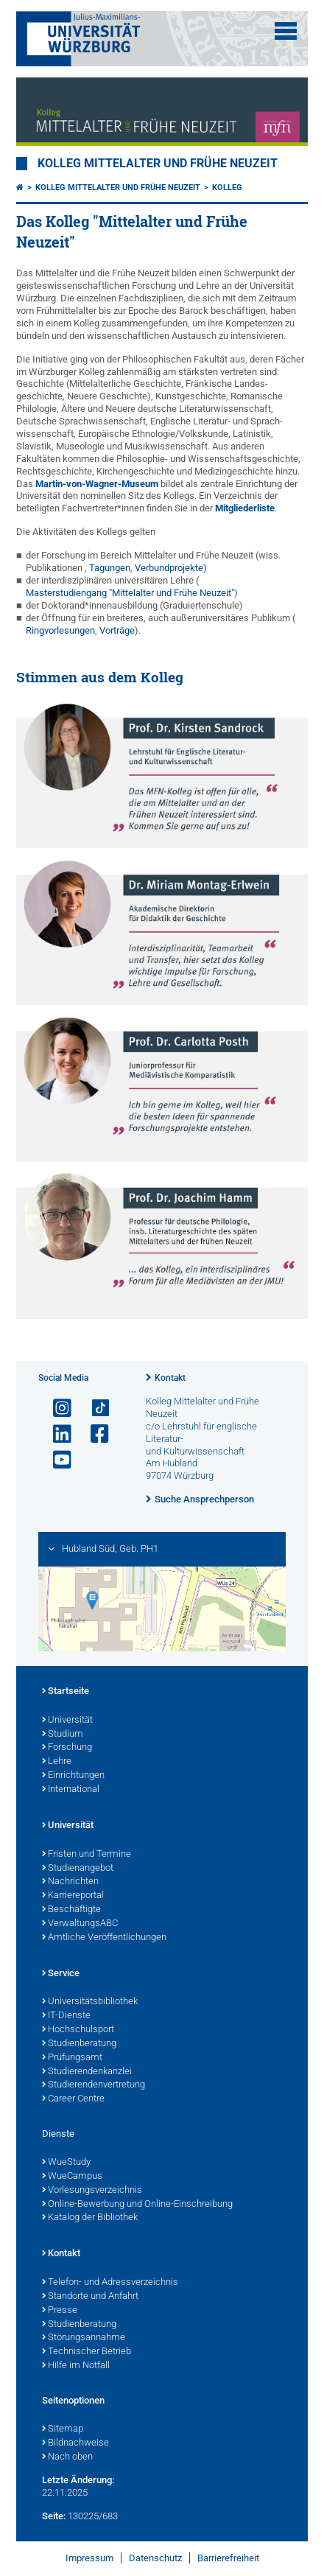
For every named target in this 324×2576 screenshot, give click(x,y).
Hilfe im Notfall (76, 2366)
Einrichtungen (73, 1775)
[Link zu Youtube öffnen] (56, 1460)
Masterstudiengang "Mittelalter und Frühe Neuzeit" (130, 592)
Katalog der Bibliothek (90, 2218)
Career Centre (73, 2099)
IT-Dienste (66, 2016)
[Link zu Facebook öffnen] (93, 1434)
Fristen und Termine (86, 1854)
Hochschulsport (78, 2030)
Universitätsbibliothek (90, 2002)
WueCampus (72, 2176)
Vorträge (117, 630)
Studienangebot (77, 1868)
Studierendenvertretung (93, 2085)
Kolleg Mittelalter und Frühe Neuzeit (158, 163)
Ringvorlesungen (60, 630)
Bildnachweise (75, 2443)
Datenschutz (155, 2557)
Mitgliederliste (245, 508)
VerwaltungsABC (80, 1924)
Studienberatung (79, 2044)
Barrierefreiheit (228, 2557)
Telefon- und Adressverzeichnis (110, 2282)
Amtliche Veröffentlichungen (104, 1938)
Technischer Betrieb (86, 2352)
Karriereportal (73, 1896)
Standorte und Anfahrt (90, 2296)
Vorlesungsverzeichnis (92, 2190)
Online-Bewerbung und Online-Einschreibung (137, 2204)
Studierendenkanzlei (87, 2072)
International (70, 1789)
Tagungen (109, 567)
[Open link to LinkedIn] (56, 1434)
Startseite (65, 1691)
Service (61, 1974)
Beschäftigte (71, 1910)
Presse (59, 2310)
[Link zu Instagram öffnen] (56, 1408)
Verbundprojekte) (171, 567)
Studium (62, 1734)
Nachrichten (70, 1882)
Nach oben (67, 2457)
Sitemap (62, 2429)
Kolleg (227, 187)
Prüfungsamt (72, 2058)
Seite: (54, 2515)
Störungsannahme (83, 2338)
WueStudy (66, 2162)
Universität (67, 1720)
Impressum (89, 2557)
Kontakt (170, 1378)
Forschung (67, 1747)
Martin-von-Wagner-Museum (96, 483)
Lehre (56, 1761)
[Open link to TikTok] (93, 1408)
